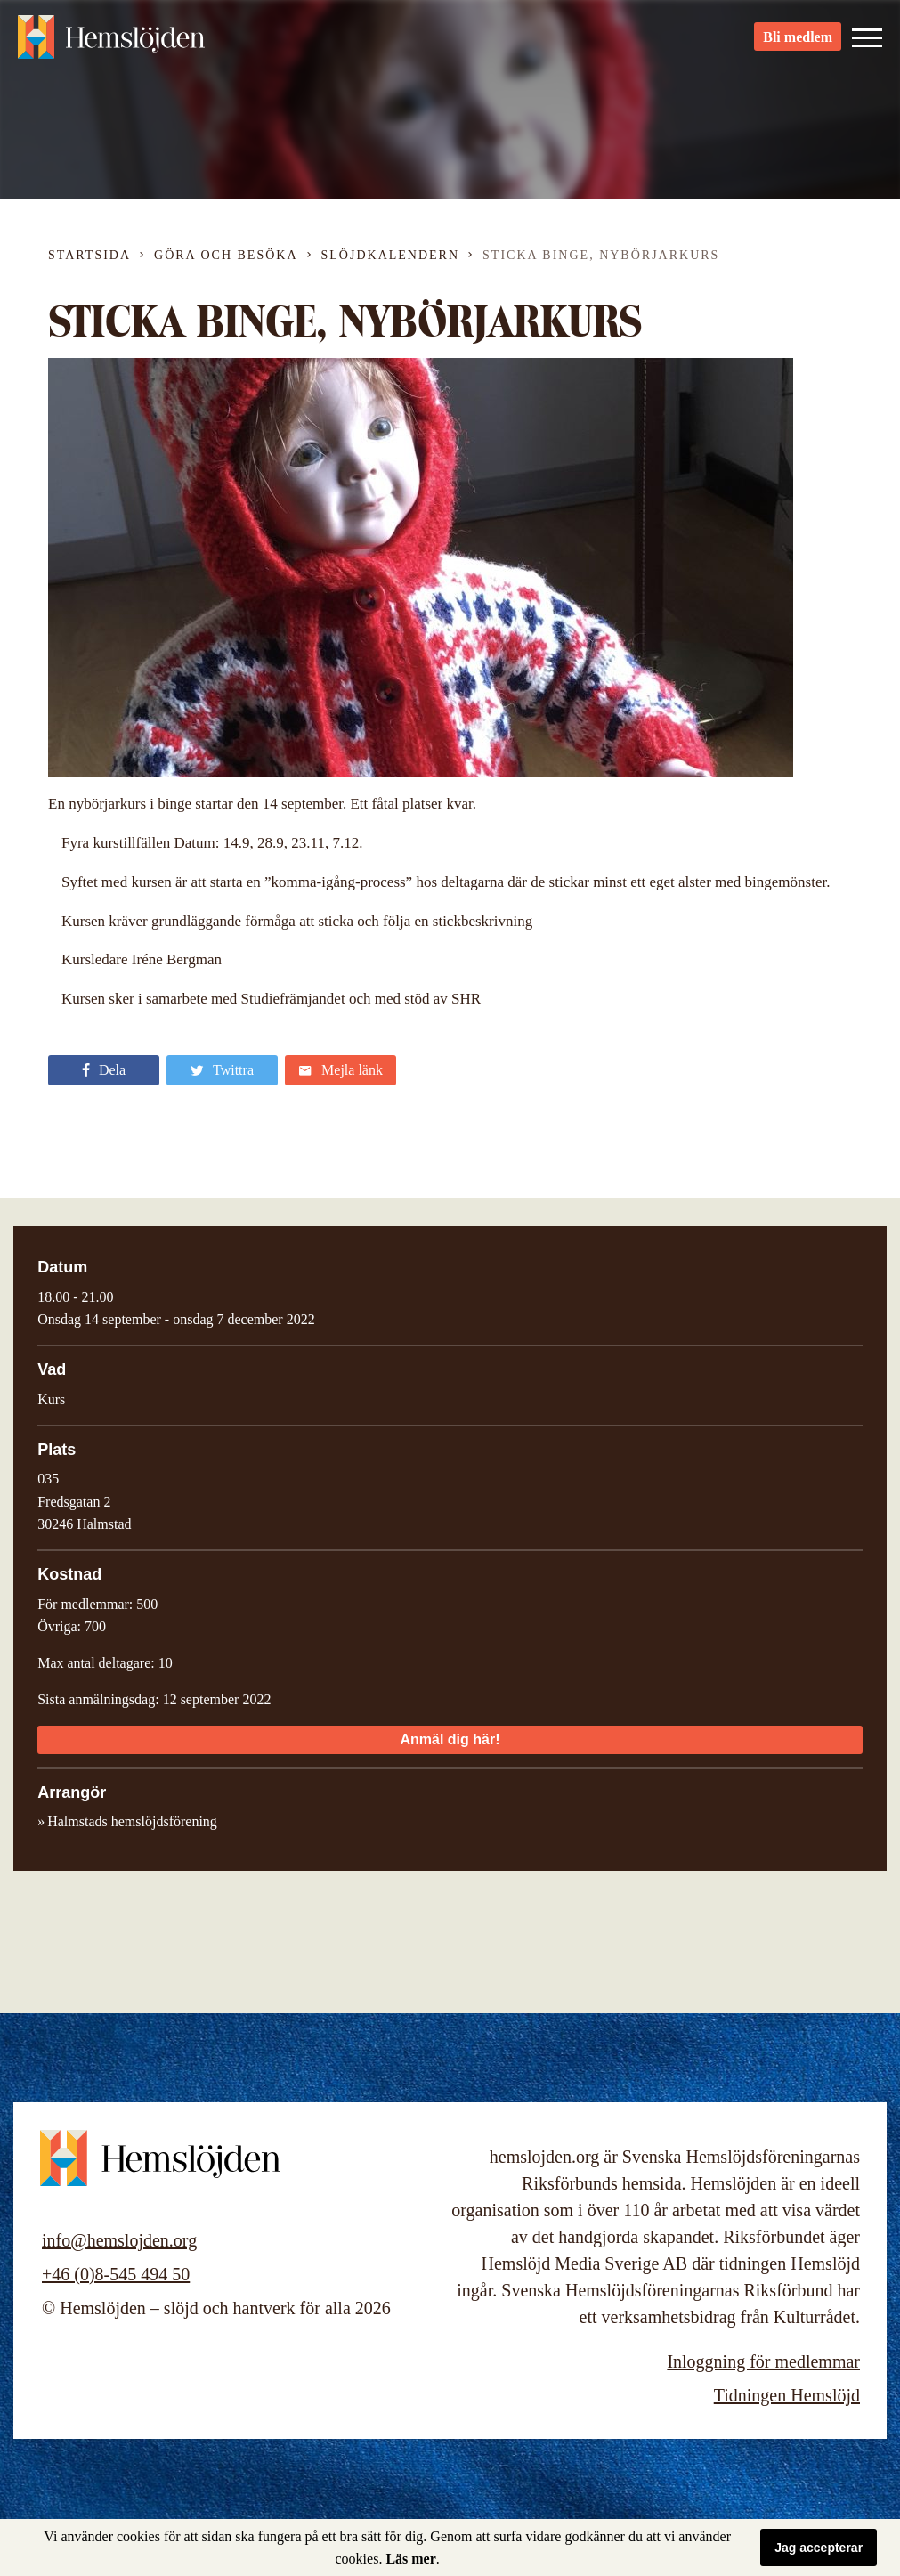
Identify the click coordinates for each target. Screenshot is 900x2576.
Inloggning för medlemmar (763, 2361)
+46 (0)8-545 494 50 (116, 2274)
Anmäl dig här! (449, 1739)
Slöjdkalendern (390, 255)
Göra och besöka (225, 255)
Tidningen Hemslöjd (787, 2395)
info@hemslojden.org (119, 2240)
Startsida (89, 255)
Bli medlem (797, 45)
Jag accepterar (818, 2547)
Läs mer (410, 2558)
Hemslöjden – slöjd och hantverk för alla (116, 44)
